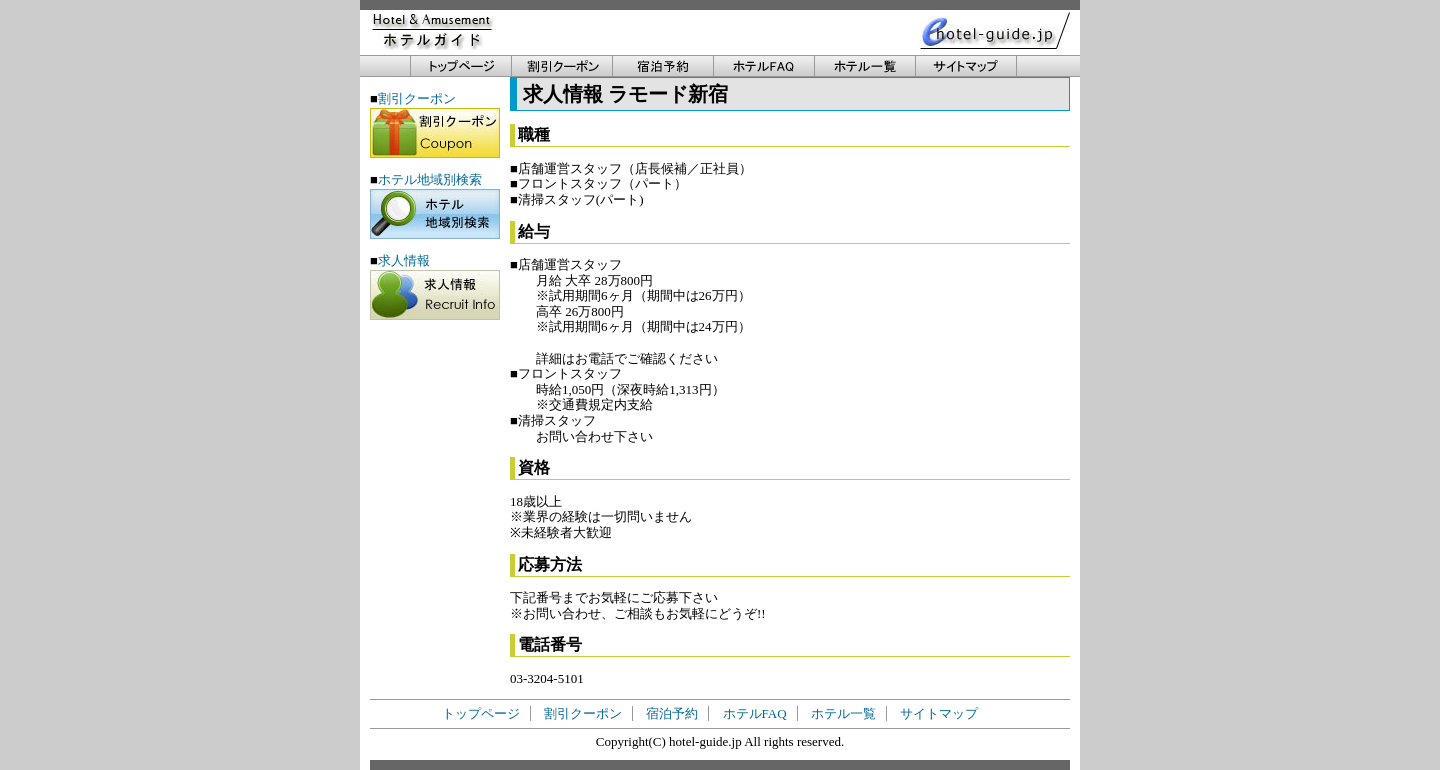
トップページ (481, 713)
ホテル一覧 (843, 713)
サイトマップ (939, 713)
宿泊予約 (672, 713)
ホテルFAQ (755, 713)
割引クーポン (583, 713)
